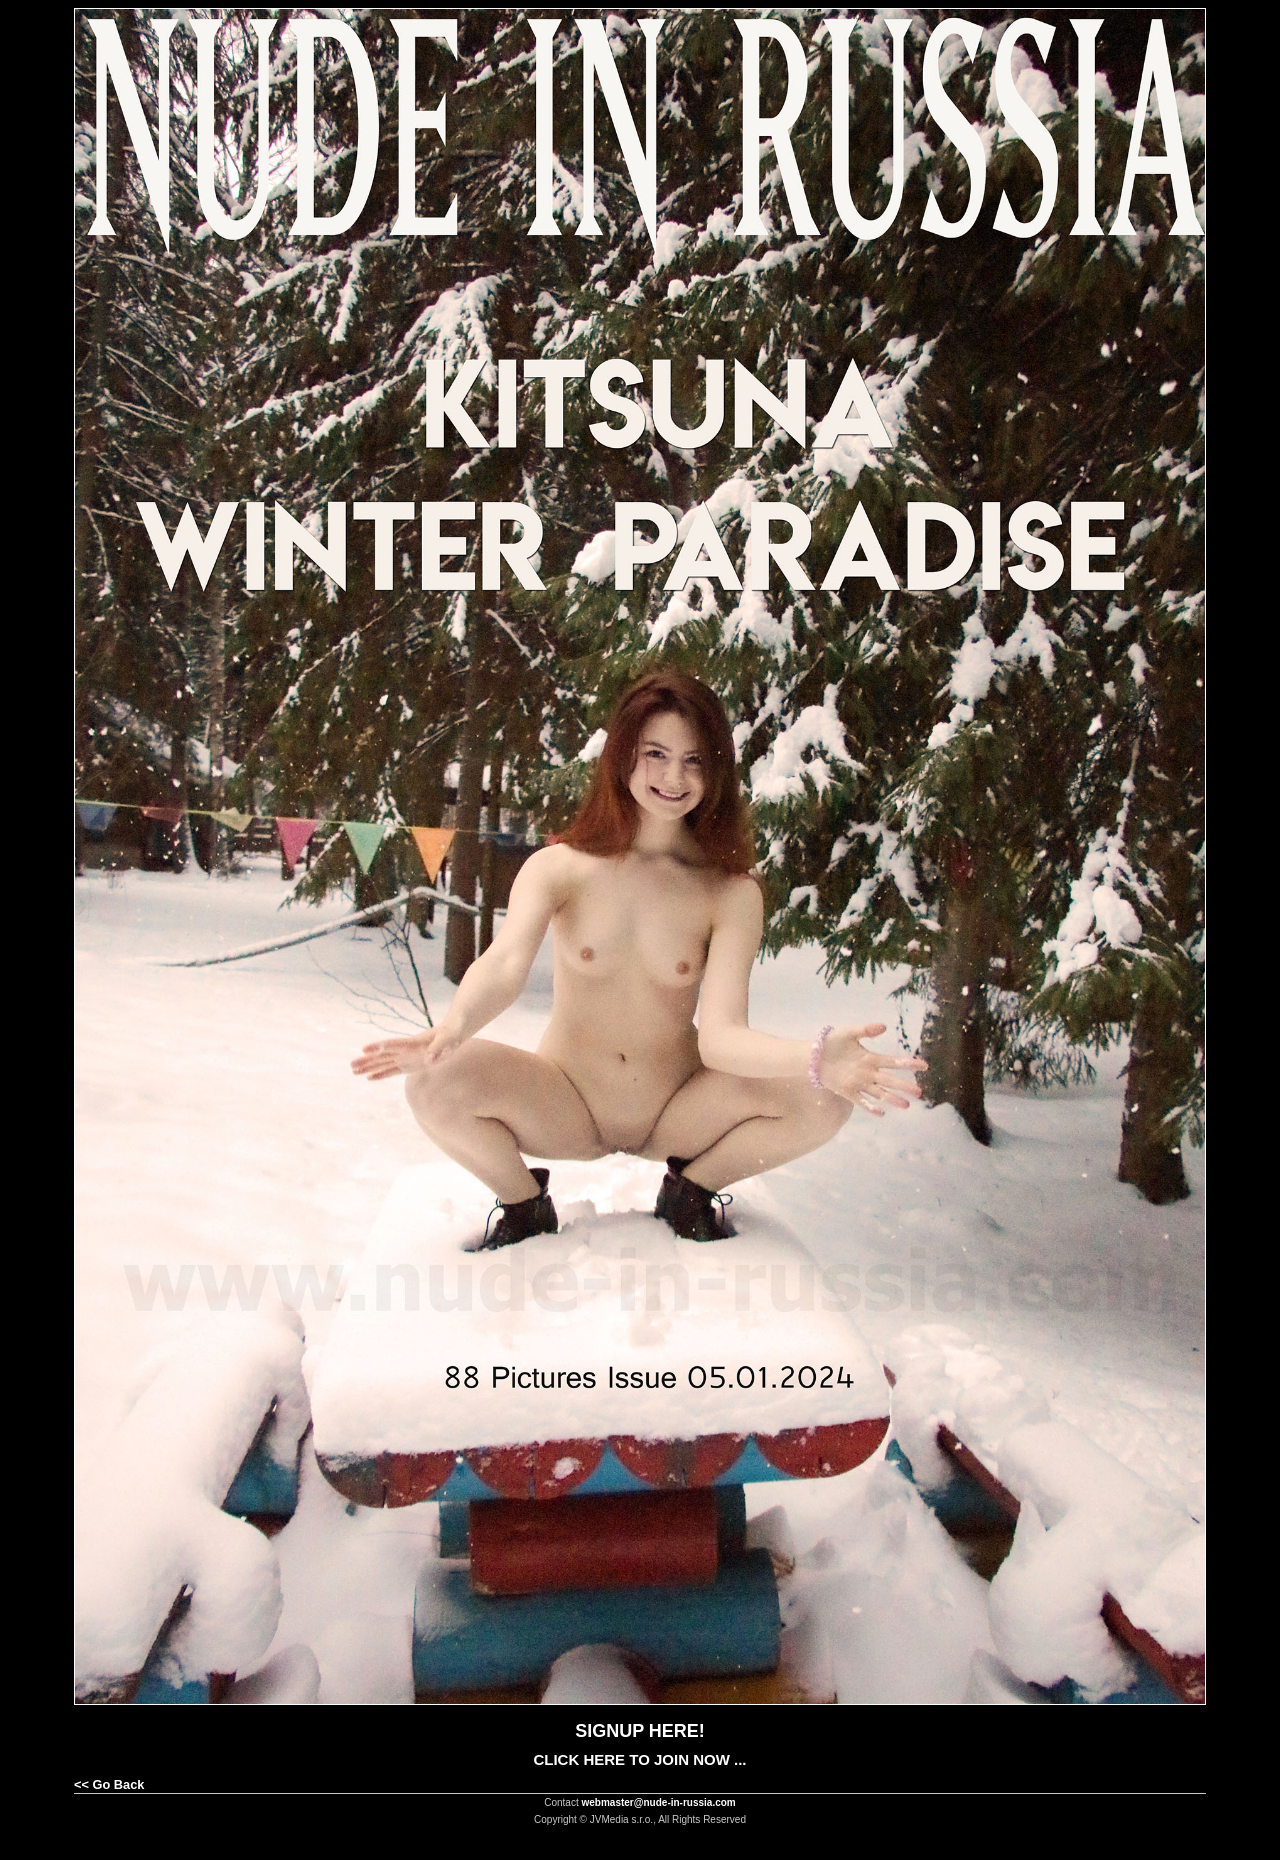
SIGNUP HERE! (640, 1731)
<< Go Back (109, 1784)
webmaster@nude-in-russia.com (659, 1802)
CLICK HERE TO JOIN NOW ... (639, 1759)
